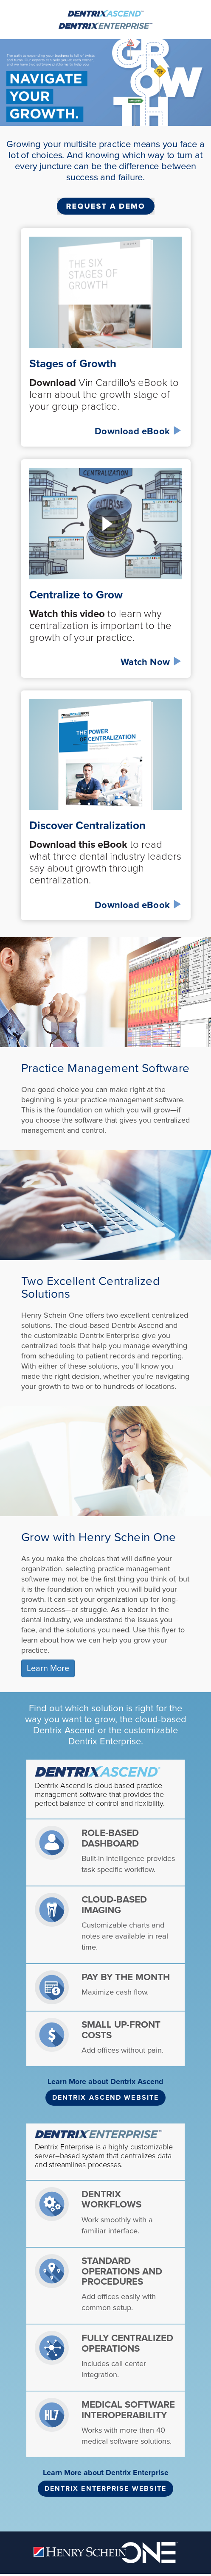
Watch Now (151, 662)
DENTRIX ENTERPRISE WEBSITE (106, 2488)
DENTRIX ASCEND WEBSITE (105, 2097)
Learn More (48, 1668)
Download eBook (138, 431)
